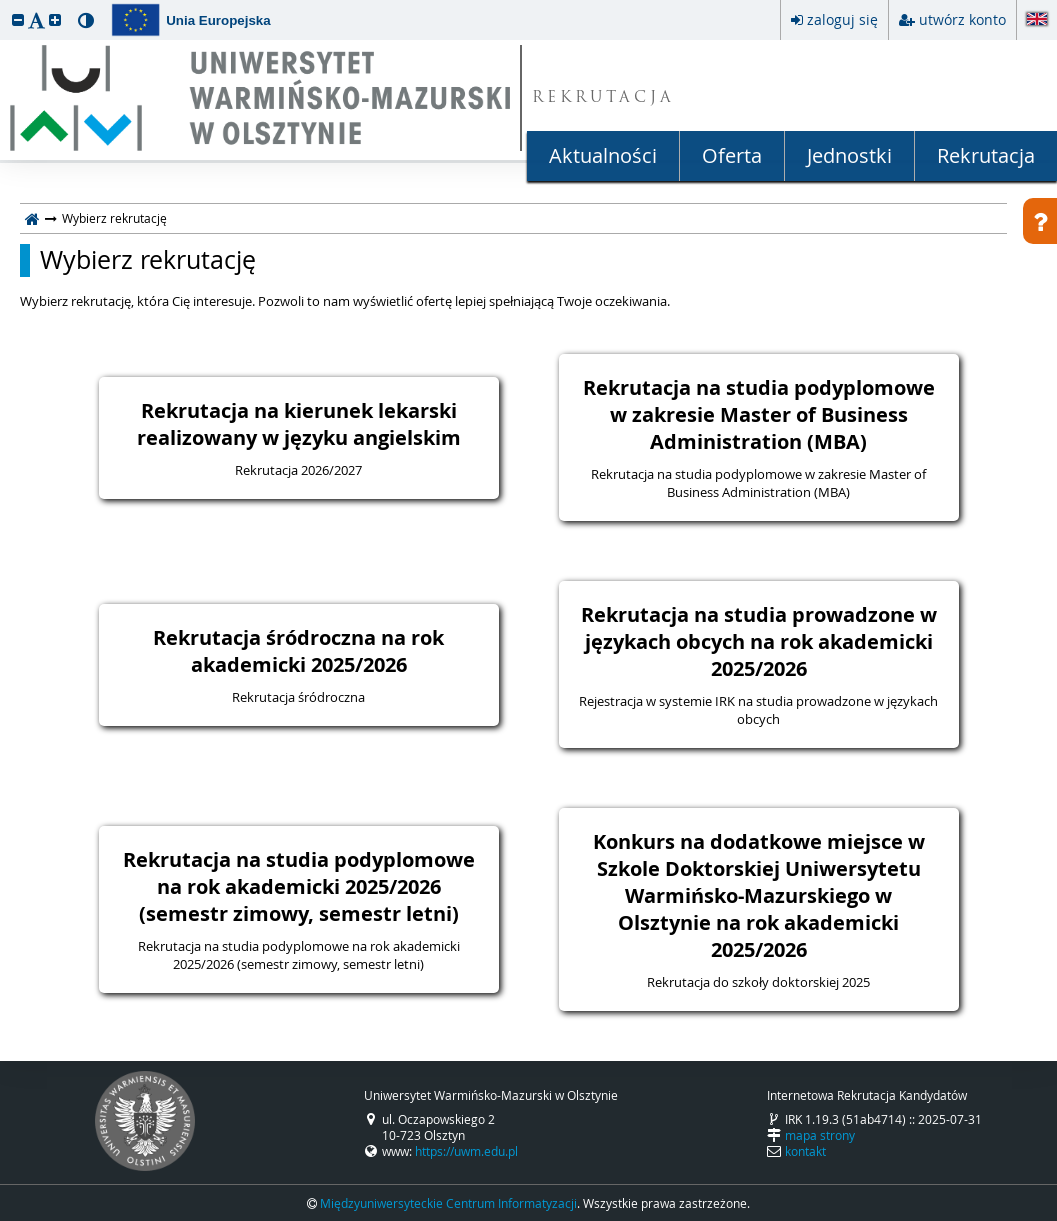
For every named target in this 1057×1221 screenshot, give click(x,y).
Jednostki (849, 155)
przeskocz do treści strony (5, 5)
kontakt (805, 1151)
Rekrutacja (986, 155)
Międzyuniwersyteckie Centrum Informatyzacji (448, 1203)
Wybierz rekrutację (148, 260)
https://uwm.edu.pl (466, 1151)
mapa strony (820, 1135)
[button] (18, 19)
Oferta (732, 155)
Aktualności (603, 155)
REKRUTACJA (603, 98)
